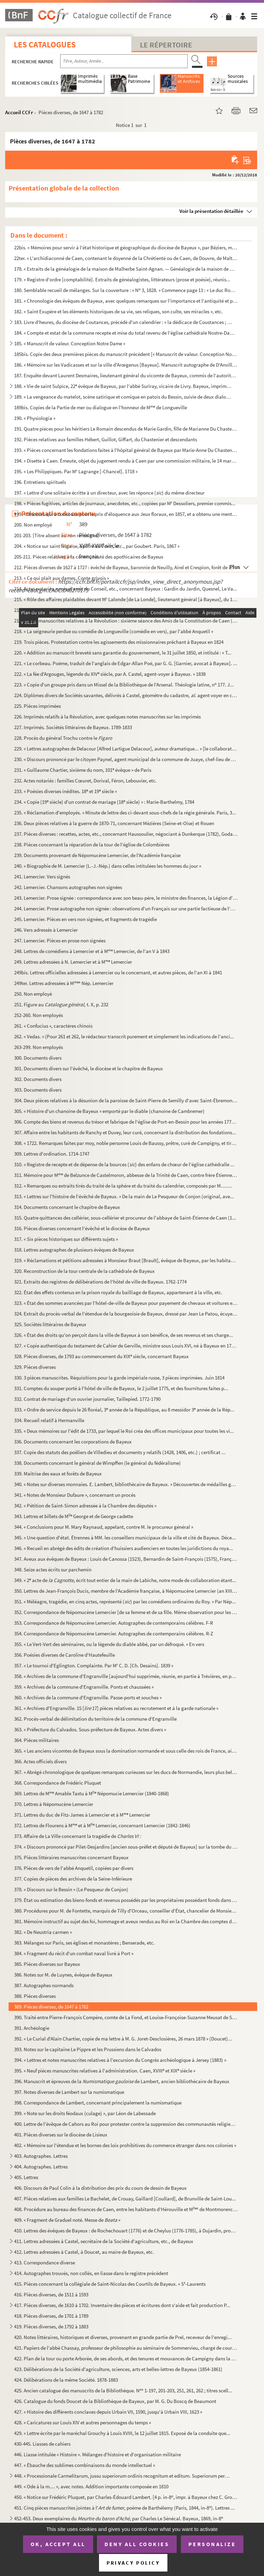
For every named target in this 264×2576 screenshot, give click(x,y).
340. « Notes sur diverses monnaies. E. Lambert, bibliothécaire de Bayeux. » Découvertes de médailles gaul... (126, 1484)
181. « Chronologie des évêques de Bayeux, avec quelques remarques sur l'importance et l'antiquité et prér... (126, 300)
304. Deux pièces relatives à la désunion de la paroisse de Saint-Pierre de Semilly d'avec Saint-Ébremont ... (126, 1100)
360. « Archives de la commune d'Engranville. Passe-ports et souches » (88, 1697)
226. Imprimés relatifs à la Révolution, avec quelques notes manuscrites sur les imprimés (107, 716)
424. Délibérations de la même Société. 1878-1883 (66, 2380)
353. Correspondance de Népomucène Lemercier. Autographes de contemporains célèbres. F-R (113, 1623)
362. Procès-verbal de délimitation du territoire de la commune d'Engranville (95, 1718)
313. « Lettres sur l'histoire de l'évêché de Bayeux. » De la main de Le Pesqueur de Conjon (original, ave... (124, 1196)
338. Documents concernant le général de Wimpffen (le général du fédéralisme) (97, 1463)
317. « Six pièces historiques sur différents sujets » (66, 1239)
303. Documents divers (38, 1089)
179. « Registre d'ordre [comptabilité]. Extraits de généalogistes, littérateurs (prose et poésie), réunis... (122, 279)
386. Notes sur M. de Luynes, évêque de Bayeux (63, 1974)
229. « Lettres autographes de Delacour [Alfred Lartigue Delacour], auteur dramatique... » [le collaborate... (126, 748)
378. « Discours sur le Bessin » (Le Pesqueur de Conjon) (71, 1889)
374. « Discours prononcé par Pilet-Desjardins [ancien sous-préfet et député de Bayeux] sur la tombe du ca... (126, 1846)
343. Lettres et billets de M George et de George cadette (73, 1516)
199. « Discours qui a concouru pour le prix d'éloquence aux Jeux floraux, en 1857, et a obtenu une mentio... (126, 514)
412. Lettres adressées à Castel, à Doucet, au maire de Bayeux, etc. (84, 2252)
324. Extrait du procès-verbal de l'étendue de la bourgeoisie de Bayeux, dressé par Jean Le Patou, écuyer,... (126, 1313)
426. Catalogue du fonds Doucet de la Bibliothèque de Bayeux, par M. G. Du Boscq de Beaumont (115, 2401)
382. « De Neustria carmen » (43, 1932)
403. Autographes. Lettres (41, 2156)
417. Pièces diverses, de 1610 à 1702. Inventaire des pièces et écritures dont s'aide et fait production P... (122, 2305)
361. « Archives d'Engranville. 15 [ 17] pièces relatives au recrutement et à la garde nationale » (116, 1708)
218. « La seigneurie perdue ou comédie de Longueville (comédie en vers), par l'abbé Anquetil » (113, 631)
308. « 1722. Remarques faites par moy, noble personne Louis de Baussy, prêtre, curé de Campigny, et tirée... (126, 1143)
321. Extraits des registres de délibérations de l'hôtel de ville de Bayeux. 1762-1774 (100, 1281)
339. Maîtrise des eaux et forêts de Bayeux (58, 1473)
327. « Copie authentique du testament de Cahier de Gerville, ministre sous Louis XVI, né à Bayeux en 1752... (126, 1345)
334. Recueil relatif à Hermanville (49, 1420)
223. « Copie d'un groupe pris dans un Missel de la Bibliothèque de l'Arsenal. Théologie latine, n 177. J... (124, 684)
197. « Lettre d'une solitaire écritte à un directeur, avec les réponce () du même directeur (109, 492)
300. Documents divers (38, 1057)
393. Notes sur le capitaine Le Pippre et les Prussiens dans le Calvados (87, 2049)
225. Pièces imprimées (37, 706)
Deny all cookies (136, 2544)
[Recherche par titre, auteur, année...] (124, 61)
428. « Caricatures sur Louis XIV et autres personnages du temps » (82, 2422)
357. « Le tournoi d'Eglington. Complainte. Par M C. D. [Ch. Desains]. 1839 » (93, 1665)
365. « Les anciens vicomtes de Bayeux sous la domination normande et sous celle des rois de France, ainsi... (126, 1750)
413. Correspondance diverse (44, 2262)
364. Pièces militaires (36, 1740)
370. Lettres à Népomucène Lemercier (53, 1804)
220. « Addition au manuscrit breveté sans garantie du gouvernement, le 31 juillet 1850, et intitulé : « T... (122, 652)
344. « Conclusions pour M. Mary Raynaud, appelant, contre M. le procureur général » (103, 1527)
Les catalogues (45, 44)
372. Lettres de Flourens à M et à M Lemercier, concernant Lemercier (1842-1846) (102, 1825)
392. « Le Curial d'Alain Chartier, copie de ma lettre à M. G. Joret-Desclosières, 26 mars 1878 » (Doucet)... (123, 2038)
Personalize (212, 2544)
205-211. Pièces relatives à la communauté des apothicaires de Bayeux (88, 556)
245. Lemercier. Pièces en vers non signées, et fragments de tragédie (85, 919)
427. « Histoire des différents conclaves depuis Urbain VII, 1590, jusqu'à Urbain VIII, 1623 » (108, 2412)
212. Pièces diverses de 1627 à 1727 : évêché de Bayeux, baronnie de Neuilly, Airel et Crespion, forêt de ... (123, 567)
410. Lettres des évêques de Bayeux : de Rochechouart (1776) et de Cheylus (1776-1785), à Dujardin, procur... (126, 2230)
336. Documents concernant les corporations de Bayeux (73, 1441)
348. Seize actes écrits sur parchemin (52, 1569)
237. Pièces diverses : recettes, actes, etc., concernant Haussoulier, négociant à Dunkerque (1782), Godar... (126, 834)
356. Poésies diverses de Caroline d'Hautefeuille (64, 1655)
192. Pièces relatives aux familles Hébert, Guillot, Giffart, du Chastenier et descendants (105, 439)
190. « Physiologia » (34, 418)
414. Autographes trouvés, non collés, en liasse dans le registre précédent (91, 2273)
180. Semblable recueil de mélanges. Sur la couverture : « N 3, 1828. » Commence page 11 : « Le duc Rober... (126, 290)
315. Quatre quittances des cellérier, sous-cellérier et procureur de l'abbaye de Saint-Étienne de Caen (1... (125, 1217)
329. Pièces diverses (35, 1367)
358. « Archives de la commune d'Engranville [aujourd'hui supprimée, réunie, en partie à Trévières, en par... (126, 1676)
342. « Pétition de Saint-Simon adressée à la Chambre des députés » (85, 1505)
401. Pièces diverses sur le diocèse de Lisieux (60, 2134)
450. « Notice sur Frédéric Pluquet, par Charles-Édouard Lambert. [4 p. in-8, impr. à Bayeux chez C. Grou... (126, 2497)
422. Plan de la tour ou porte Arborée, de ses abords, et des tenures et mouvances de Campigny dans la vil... (126, 2358)
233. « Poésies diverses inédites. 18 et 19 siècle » (65, 791)
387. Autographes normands (44, 1985)
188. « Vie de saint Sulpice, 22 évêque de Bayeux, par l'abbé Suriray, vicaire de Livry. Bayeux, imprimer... (123, 386)
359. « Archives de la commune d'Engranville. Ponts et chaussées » (84, 1687)
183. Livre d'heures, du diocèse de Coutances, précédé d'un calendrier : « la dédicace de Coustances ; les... (123, 322)
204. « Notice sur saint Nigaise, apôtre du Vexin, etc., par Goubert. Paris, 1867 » (96, 546)
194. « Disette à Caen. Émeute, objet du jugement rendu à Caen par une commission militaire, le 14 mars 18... (126, 460)
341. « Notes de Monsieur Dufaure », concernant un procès (74, 1495)
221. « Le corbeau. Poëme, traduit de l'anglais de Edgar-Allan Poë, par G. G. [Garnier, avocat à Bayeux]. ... (125, 663)
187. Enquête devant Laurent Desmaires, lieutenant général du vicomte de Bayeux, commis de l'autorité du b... (126, 375)
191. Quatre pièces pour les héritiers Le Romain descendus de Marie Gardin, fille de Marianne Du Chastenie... (126, 428)
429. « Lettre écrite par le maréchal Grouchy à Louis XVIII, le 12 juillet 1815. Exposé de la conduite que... (122, 2433)
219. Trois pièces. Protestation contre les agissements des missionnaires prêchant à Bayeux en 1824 (118, 642)
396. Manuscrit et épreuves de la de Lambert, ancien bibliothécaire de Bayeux (121, 2081)
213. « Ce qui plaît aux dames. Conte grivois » (61, 578)
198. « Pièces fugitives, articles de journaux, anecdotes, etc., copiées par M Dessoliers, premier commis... (124, 503)
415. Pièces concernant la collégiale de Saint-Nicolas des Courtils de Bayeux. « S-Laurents (110, 2283)
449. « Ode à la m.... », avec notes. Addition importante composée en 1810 (91, 2486)
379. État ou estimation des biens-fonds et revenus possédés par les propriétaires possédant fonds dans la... (126, 1900)
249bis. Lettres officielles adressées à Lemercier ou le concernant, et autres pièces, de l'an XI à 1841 (118, 972)
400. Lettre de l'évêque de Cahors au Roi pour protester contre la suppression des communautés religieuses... (126, 2124)
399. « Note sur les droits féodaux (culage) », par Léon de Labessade (85, 2113)
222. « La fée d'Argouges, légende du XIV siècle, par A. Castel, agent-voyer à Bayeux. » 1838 (110, 674)
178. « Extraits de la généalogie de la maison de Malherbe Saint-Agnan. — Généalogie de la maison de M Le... (126, 268)
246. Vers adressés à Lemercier (46, 930)
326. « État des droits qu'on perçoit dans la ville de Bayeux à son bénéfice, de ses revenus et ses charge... (123, 1335)
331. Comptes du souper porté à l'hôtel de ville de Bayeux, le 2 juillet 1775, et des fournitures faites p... (121, 1388)
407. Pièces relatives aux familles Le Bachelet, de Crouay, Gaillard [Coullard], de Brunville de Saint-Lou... (125, 2198)
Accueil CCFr (19, 112)
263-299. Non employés (38, 1047)
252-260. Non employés (38, 1015)
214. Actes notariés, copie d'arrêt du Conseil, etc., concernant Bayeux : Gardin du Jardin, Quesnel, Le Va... (125, 588)
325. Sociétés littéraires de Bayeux (50, 1324)
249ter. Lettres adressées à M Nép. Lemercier (63, 983)
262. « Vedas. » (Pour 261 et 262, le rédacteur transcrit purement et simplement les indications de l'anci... (124, 1036)
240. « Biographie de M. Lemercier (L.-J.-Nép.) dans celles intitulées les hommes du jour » (107, 866)
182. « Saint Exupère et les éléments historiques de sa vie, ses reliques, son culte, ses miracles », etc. (118, 311)
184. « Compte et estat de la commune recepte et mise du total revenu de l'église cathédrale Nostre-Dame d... (126, 332)
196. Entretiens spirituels (40, 482)
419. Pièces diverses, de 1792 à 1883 (51, 2326)
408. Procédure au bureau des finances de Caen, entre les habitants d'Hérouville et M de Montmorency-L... (126, 2209)
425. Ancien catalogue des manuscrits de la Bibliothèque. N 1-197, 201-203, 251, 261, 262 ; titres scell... (123, 2390)
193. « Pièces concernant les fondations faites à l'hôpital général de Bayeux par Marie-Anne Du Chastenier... (126, 450)
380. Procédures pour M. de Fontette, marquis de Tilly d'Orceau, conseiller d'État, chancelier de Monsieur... (126, 1910)
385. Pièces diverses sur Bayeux (47, 1964)
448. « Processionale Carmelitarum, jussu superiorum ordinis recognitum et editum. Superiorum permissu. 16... (123, 2475)
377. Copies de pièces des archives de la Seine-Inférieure (73, 1878)
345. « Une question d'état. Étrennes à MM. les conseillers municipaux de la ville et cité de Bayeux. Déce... (125, 1537)
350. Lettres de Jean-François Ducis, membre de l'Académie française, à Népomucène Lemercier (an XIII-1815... (126, 1591)
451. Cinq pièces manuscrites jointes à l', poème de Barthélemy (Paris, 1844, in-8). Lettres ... (124, 2507)
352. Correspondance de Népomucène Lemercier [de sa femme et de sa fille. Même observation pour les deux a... (126, 1612)
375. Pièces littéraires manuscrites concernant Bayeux (71, 1857)
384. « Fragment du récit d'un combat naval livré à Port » (73, 1953)
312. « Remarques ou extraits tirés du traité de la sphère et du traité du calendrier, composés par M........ (123, 1185)
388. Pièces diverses (35, 1996)
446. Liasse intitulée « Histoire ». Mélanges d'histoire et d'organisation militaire (97, 2454)
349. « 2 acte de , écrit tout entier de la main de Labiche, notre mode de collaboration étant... (125, 1580)
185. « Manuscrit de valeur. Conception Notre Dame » (69, 343)
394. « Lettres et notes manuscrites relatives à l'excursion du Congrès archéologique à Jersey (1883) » (120, 2060)
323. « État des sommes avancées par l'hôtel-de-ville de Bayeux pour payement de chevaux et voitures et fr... (126, 1303)
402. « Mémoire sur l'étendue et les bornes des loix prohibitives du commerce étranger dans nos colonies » (125, 2145)
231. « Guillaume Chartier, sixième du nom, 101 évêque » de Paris (82, 769)
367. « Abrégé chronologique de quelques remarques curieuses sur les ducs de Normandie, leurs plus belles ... (126, 1772)
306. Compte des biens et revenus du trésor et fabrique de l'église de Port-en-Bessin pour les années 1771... (126, 1121)
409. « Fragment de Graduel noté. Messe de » (67, 2220)
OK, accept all (58, 2544)
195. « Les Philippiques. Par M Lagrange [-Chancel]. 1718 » (76, 471)
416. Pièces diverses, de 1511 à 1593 (51, 2294)
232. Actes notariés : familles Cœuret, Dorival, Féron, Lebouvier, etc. (85, 780)
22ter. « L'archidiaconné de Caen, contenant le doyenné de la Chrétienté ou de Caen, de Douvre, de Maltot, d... (126, 258)
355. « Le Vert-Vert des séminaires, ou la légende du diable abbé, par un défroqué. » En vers (109, 1644)
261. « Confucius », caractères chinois (53, 1025)
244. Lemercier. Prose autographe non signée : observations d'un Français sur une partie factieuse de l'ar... (126, 908)
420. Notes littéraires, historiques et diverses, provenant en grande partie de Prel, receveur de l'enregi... (123, 2337)
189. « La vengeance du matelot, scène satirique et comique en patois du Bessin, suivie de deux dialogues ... (123, 396)
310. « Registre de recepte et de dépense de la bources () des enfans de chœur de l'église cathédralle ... (124, 1164)
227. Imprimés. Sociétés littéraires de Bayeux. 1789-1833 (73, 727)
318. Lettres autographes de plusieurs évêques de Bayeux (74, 1249)
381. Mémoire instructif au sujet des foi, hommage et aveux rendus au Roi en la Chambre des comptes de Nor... (126, 1921)
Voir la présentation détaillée (211, 211)
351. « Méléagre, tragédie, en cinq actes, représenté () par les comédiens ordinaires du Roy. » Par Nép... (125, 1601)
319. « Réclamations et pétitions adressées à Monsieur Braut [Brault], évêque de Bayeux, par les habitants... (126, 1260)
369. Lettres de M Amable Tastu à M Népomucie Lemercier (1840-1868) (91, 1793)
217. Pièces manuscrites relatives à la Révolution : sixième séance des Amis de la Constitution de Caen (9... (126, 620)
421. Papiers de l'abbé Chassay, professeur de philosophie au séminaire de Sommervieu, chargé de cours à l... (126, 2348)
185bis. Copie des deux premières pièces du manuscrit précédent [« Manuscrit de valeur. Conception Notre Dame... (126, 354)
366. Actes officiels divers (40, 1761)
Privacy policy (133, 2562)
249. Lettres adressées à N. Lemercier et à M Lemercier (73, 961)
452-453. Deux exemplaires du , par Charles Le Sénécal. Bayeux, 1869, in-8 (118, 2518)
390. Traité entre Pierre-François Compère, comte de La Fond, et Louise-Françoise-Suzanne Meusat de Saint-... (126, 2017)
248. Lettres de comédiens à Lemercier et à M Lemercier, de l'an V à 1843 (91, 951)
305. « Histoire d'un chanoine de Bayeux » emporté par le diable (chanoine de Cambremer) (109, 1111)
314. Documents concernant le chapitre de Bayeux (67, 1207)
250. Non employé (33, 994)
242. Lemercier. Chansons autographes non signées (68, 887)
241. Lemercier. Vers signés (42, 876)
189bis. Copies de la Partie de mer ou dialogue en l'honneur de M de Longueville (100, 407)
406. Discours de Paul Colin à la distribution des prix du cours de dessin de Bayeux (100, 2188)
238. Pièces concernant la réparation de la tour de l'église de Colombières (91, 844)
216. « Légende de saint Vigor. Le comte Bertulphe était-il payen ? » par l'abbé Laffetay (104, 610)
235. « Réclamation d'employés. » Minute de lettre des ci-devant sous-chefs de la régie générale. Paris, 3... (125, 812)
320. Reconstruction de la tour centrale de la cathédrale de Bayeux (84, 1271)
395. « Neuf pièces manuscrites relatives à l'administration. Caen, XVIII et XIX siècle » (104, 2070)
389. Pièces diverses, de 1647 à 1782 (51, 2006)
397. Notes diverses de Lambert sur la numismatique (69, 2092)
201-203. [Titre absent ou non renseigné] (56, 535)
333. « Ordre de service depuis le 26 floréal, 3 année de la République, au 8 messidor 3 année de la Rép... (124, 1409)
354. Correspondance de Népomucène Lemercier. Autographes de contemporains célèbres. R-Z (113, 1633)
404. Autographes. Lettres (41, 2166)
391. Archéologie (31, 2028)
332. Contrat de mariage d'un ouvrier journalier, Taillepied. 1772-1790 (87, 1399)
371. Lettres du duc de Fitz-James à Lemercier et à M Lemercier (82, 1814)
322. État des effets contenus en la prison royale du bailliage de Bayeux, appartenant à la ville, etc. (118, 1292)
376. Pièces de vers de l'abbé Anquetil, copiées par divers (73, 1868)
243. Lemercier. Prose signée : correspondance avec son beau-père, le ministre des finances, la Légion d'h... (126, 898)
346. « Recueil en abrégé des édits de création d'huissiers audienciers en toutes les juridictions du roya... (123, 1548)
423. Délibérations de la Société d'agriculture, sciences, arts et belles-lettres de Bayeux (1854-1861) (118, 2369)
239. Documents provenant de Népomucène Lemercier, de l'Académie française (97, 855)
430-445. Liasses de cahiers (42, 2443)
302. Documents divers (38, 1079)
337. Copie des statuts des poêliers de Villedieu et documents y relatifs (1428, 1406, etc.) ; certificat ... (120, 1452)
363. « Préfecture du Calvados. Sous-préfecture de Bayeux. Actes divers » (90, 1729)
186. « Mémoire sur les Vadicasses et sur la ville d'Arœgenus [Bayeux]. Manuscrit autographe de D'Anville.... (126, 364)
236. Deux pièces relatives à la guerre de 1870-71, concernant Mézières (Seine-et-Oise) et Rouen (114, 823)
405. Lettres (26, 2177)
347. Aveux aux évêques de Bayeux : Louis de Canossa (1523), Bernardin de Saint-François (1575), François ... (126, 1559)
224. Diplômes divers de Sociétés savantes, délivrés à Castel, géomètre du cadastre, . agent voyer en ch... (126, 695)
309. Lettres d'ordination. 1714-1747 (51, 1153)
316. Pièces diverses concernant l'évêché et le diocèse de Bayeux (82, 1228)
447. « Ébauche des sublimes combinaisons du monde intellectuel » (84, 2465)
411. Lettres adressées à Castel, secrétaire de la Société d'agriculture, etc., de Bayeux (103, 2241)
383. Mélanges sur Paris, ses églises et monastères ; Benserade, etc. (84, 1942)
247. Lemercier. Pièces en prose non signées (60, 940)
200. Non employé (33, 524)
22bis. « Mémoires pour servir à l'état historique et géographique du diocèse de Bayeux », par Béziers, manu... (126, 247)
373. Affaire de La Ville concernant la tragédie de (77, 1836)
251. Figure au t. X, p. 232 (61, 1004)
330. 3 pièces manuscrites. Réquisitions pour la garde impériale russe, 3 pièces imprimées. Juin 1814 (119, 1377)
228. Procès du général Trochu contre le (63, 738)
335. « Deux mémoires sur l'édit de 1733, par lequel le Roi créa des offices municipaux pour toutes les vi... (124, 1431)
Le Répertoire (166, 45)
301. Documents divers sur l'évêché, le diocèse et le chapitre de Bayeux (88, 1068)
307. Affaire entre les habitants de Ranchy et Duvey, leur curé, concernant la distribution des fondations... (125, 1132)
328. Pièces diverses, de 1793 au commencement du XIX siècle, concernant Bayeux (101, 1356)
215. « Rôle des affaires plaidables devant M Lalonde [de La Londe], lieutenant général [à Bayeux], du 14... (126, 599)
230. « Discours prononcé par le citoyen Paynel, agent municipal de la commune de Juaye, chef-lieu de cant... (126, 759)
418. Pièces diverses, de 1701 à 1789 (51, 2316)
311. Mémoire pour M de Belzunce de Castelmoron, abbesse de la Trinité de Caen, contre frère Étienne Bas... (126, 1175)
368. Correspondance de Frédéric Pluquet (57, 1782)
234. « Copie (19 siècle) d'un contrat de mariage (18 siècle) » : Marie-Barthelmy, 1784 (104, 801)
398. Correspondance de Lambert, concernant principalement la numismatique (98, 2102)
